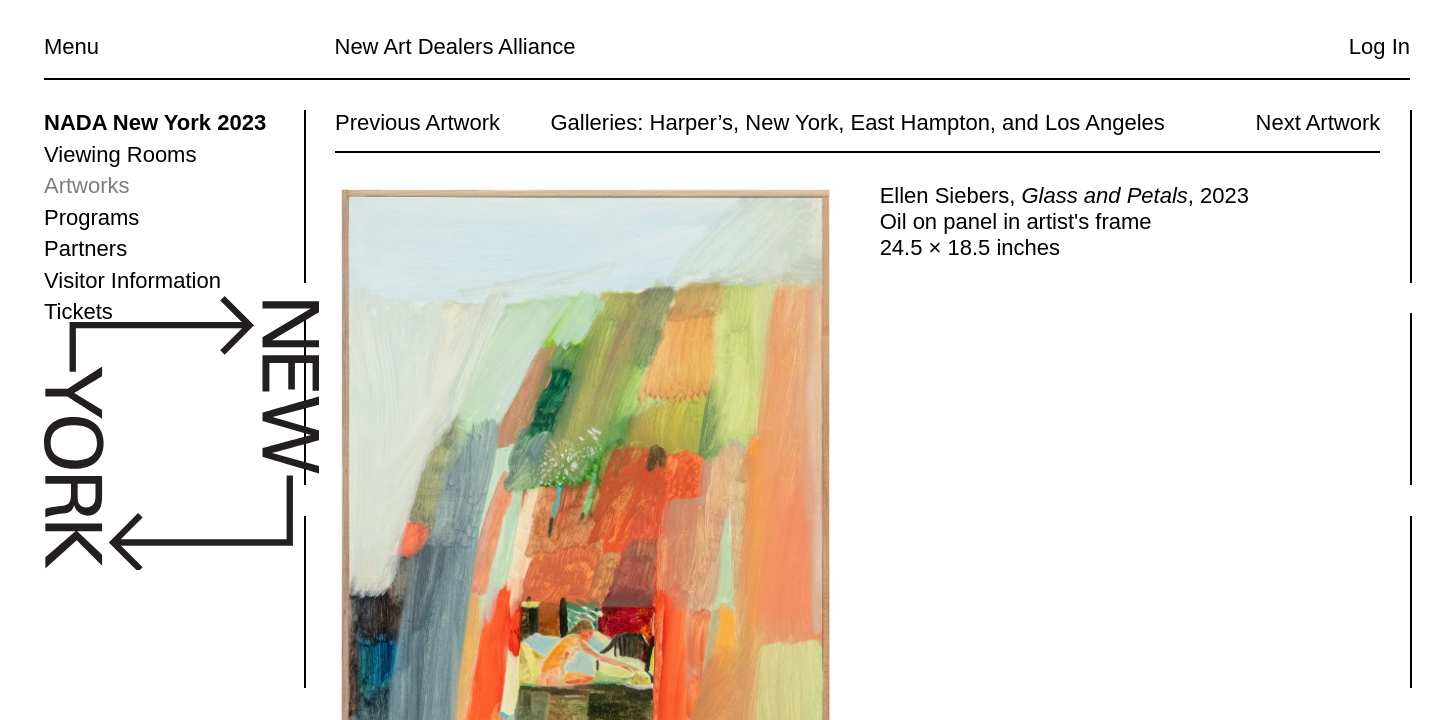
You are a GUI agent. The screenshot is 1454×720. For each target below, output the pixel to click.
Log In (1379, 46)
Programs (91, 217)
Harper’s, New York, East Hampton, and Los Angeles (906, 122)
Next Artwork (1317, 122)
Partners (85, 248)
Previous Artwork (417, 122)
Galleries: (596, 122)
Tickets (78, 311)
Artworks (87, 185)
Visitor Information (132, 280)
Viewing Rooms (120, 154)
